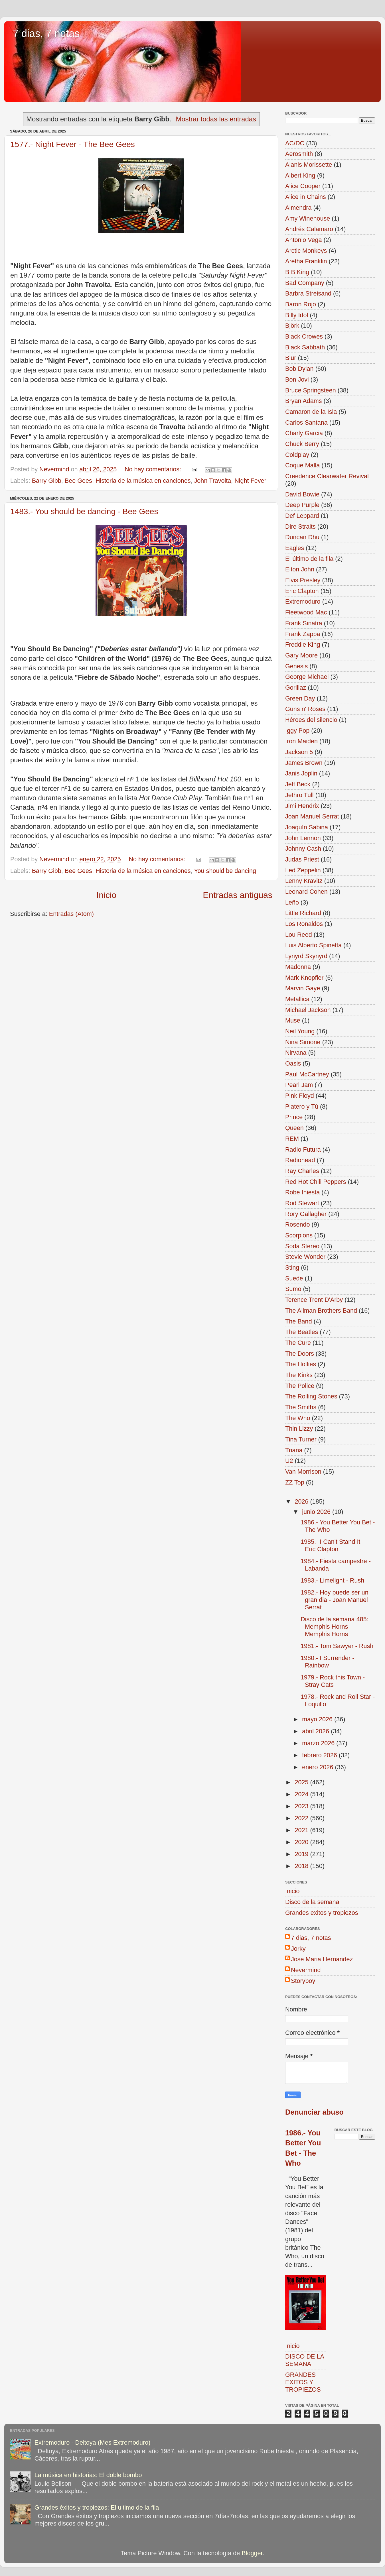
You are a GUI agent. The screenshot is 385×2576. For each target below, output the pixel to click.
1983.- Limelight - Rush (332, 1580)
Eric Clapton (302, 590)
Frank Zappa (302, 634)
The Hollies (300, 1364)
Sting (292, 1267)
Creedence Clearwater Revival (327, 476)
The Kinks (299, 1374)
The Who (297, 1418)
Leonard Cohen (306, 891)
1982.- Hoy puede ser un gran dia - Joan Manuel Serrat (334, 1600)
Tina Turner (301, 1439)
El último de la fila (309, 558)
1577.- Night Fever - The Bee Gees (72, 144)
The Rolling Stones (311, 1396)
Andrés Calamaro (309, 229)
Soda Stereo (302, 1246)
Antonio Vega (303, 239)
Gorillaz (295, 687)
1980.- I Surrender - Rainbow (327, 1661)
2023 (302, 1806)
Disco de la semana (312, 1901)
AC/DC (294, 143)
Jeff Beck (297, 784)
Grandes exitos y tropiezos (321, 1912)
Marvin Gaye (302, 988)
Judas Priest (302, 859)
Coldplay (297, 454)
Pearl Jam (299, 1084)
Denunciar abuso (314, 2112)
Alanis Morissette (308, 164)
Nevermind (306, 1970)
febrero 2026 (320, 1755)
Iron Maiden (301, 741)
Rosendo (297, 1224)
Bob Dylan (299, 368)
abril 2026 (316, 1731)
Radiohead (300, 1160)
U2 (289, 1460)
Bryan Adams (303, 400)
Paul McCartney (307, 1074)
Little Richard (303, 913)
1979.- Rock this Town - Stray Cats (333, 1681)
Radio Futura (303, 1149)
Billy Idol (296, 315)
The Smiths (300, 1407)
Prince (294, 1117)
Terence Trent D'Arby (314, 1299)
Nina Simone (303, 1042)
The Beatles (301, 1331)
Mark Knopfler (304, 977)
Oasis (293, 1063)
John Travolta (212, 480)
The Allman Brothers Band (321, 1310)
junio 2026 (317, 1511)
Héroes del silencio (311, 719)
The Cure (298, 1342)
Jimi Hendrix (302, 805)
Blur (290, 357)
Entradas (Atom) (71, 913)
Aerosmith (299, 153)
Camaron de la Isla (311, 411)
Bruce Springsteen (310, 390)
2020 (302, 1842)
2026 (302, 1501)
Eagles (294, 547)
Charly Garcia (304, 433)
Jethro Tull (299, 795)
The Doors (299, 1353)
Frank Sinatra (303, 623)
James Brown (304, 762)
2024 (302, 1794)
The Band (298, 1321)
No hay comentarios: (154, 469)
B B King (297, 272)
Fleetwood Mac (306, 612)
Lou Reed (298, 934)
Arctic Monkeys (306, 250)
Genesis (296, 666)
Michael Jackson (308, 1009)
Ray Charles (302, 1170)
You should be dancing (225, 870)
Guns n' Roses (305, 708)
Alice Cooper (303, 186)
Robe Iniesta (302, 1192)
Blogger (252, 2553)
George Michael (307, 676)
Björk (292, 325)
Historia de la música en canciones (143, 480)
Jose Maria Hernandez (322, 1959)
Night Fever (250, 480)
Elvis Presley (303, 580)
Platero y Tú (301, 1106)
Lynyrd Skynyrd (306, 956)
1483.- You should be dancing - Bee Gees (84, 511)
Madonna (298, 966)
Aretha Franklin (306, 261)
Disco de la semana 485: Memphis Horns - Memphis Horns (334, 1627)
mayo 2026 (318, 1719)
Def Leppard (302, 515)
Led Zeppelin (303, 870)
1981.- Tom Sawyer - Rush (337, 1646)
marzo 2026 (319, 1743)
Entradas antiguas (237, 895)
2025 (302, 1782)
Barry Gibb (46, 480)
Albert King (300, 175)
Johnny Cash (303, 848)
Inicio (106, 895)
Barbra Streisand (308, 293)
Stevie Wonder (305, 1256)
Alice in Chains (305, 196)
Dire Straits (300, 526)
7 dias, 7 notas (46, 33)
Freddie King (302, 644)
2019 (302, 1854)
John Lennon (303, 838)
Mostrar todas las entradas (216, 119)
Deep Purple (302, 504)
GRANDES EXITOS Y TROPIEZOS (303, 2382)
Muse (292, 1020)
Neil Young (300, 1031)
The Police (299, 1385)
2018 (302, 1866)
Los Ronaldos (304, 923)
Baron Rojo (300, 304)
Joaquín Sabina (306, 827)
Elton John (299, 569)
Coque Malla (302, 465)
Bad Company (304, 282)
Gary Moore (301, 655)
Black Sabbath (305, 347)
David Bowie (302, 494)
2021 (302, 1830)
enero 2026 (318, 1767)
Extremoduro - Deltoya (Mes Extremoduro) (93, 2442)
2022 (302, 1818)
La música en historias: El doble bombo (88, 2475)
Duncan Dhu (302, 537)
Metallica (297, 999)
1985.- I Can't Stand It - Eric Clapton (332, 1545)
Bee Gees (78, 480)
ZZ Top (294, 1482)
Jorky (298, 1948)
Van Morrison (303, 1471)
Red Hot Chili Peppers (315, 1181)
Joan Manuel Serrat (312, 816)
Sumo (293, 1288)
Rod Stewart (302, 1203)
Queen (294, 1127)
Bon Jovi (297, 379)
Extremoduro (303, 601)
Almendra (298, 207)
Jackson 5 (299, 752)
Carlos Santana (306, 422)
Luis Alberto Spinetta (313, 945)
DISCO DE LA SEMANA (304, 2360)
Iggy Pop (297, 730)
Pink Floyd (299, 1095)
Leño (292, 902)
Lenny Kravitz (304, 880)
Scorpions (299, 1235)
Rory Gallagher (306, 1213)
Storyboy (303, 1980)
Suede (294, 1278)
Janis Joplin (301, 773)
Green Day (300, 698)
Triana (293, 1450)
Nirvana (295, 1052)
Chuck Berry (302, 443)
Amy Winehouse (307, 218)
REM (292, 1138)
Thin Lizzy (299, 1428)
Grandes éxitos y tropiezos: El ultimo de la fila (97, 2507)
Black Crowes (304, 336)
